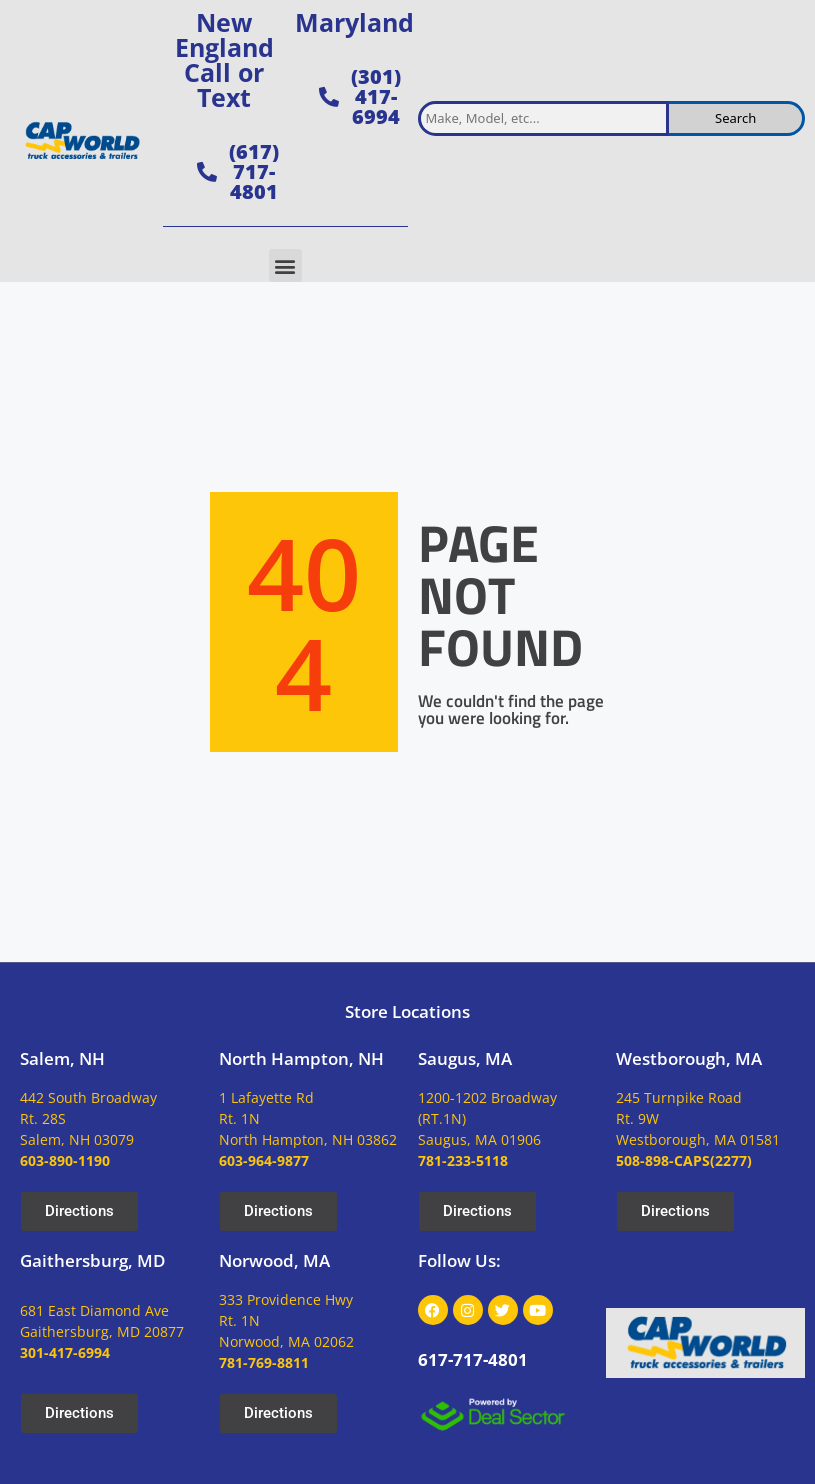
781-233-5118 (463, 1160)
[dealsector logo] (493, 1414)
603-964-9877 (264, 1160)
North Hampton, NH (301, 1058)
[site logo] (81, 141)
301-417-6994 (65, 1352)
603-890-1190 (65, 1160)
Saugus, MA (465, 1058)
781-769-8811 (264, 1362)
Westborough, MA (689, 1058)
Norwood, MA (274, 1260)
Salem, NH (62, 1058)
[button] (285, 265)
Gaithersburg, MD (92, 1260)
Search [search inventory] (735, 118)
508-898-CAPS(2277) (684, 1160)
